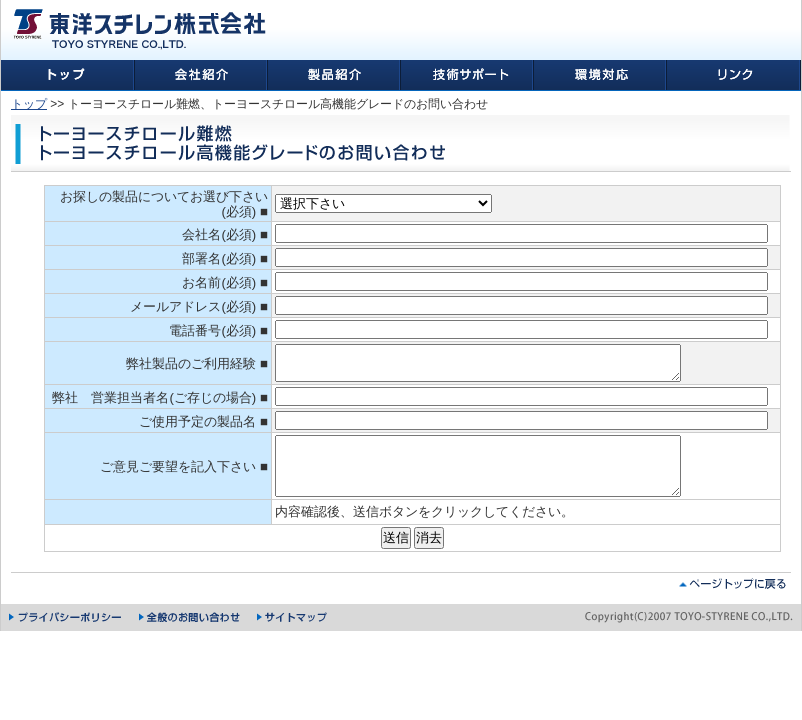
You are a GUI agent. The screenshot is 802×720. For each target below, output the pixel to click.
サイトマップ (293, 641)
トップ (29, 104)
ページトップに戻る (732, 607)
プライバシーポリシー (66, 641)
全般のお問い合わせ (190, 641)
